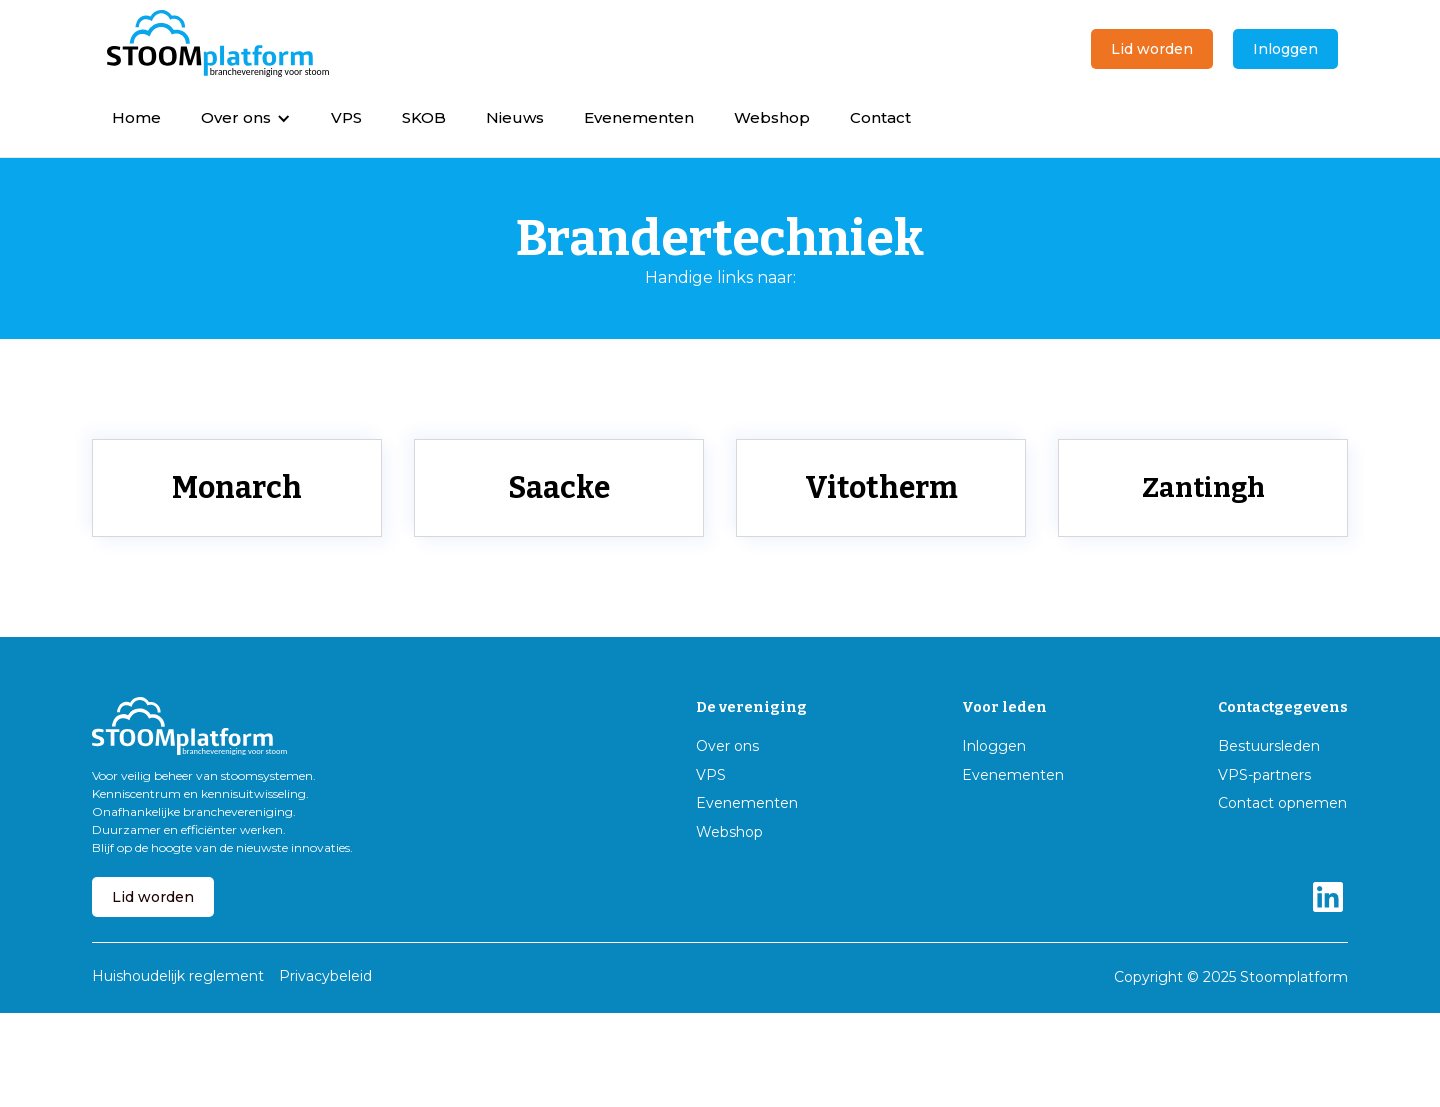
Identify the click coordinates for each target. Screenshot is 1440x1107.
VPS (346, 117)
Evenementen (639, 117)
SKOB (424, 117)
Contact (880, 117)
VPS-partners (1264, 775)
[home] (218, 44)
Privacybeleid (325, 976)
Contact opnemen (1282, 803)
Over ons (727, 746)
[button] (246, 117)
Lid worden (1152, 49)
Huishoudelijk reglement (178, 976)
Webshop (772, 117)
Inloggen (1285, 49)
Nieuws (515, 117)
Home (136, 117)
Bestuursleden (1269, 746)
